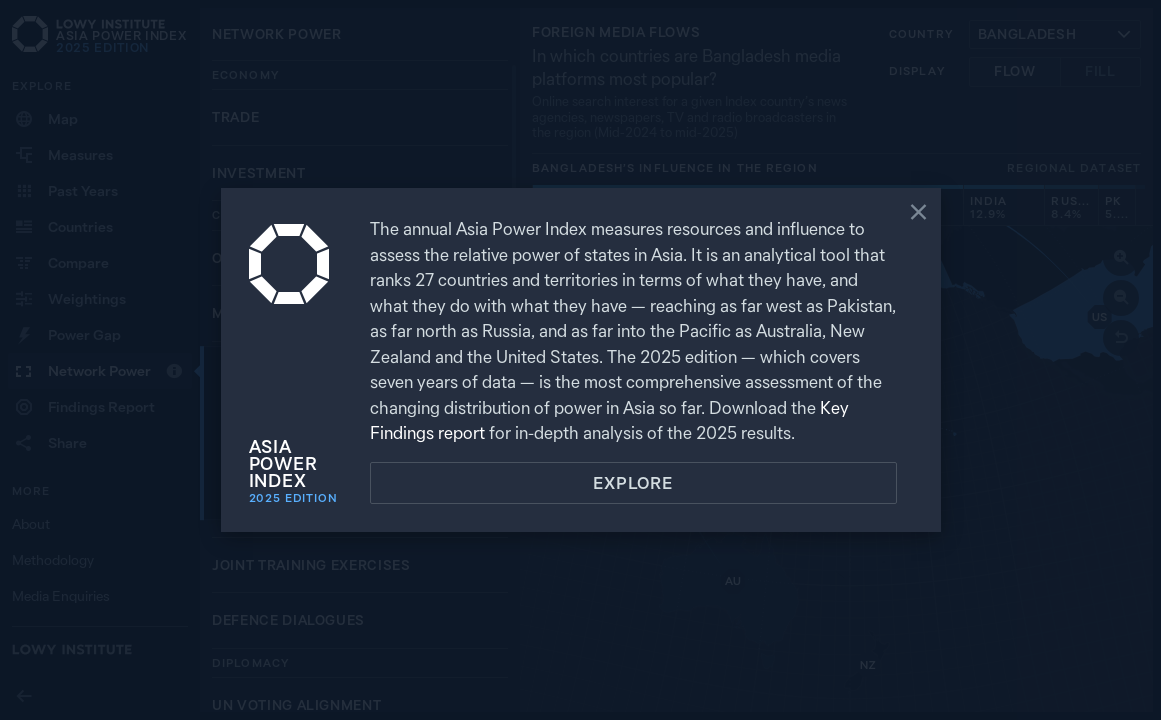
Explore (633, 483)
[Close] (918, 214)
